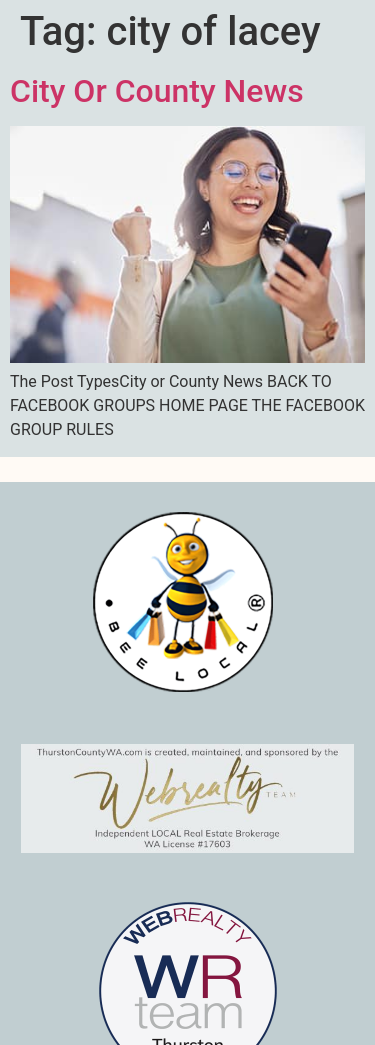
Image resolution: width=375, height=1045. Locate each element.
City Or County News (157, 91)
